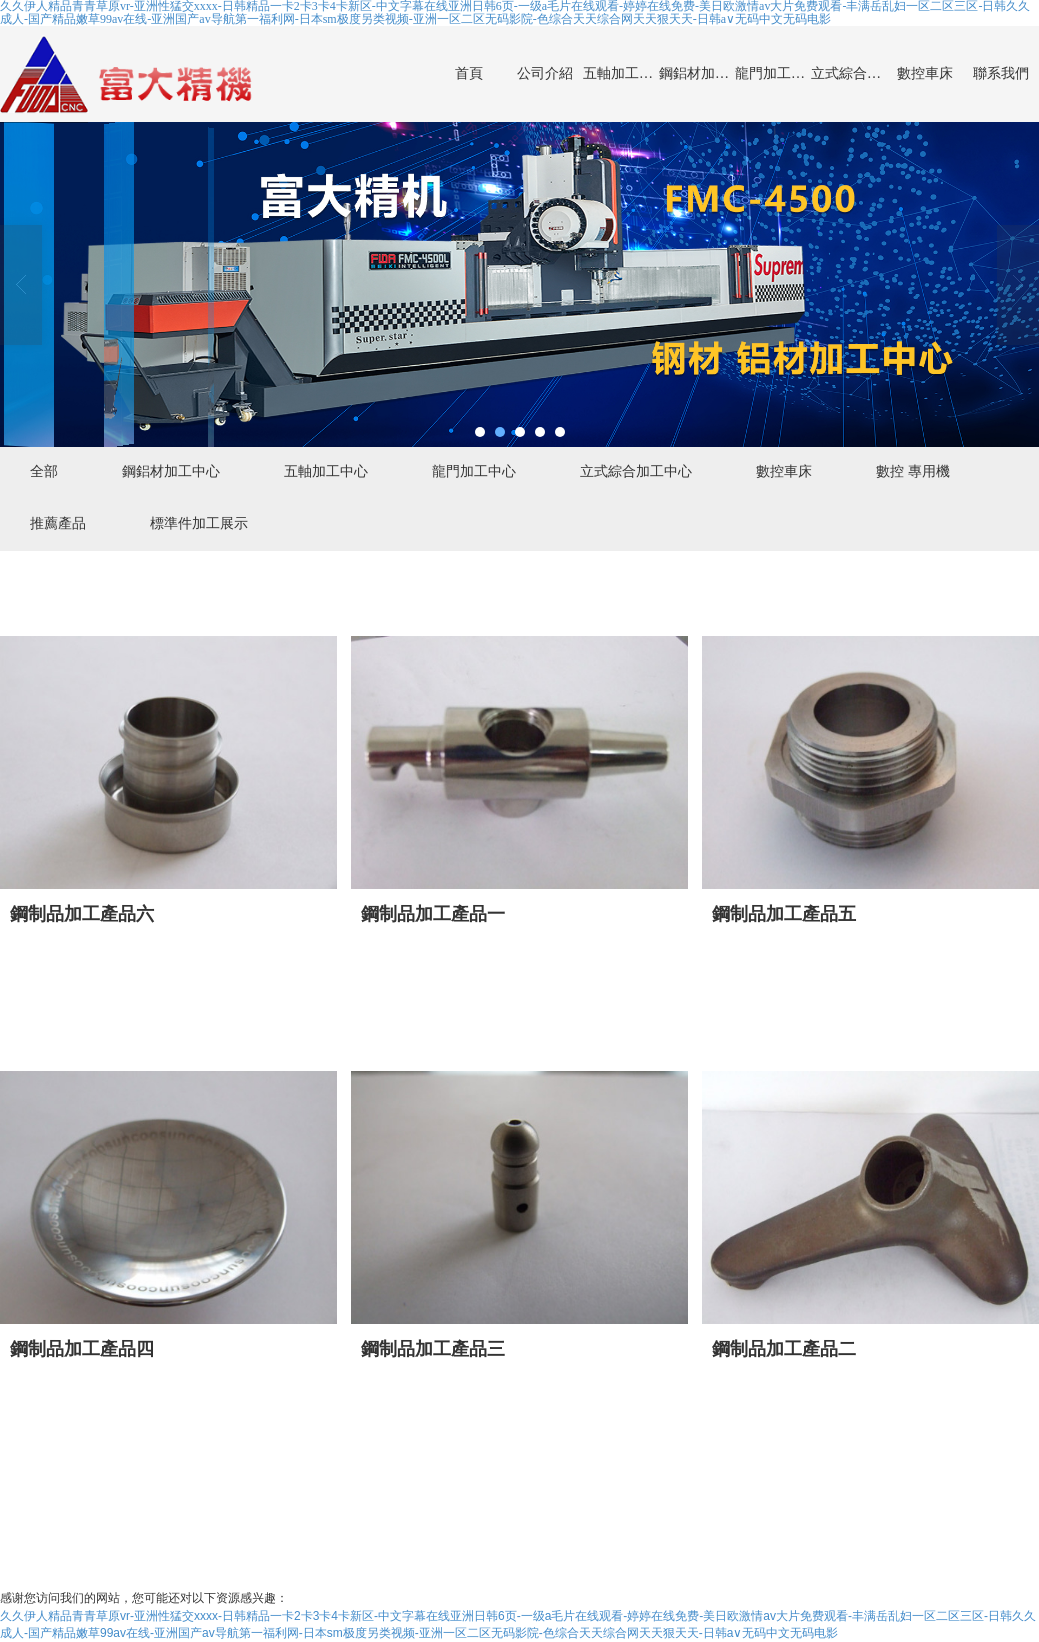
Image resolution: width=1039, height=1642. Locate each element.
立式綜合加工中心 (849, 73)
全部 (44, 471)
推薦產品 (58, 523)
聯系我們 (1001, 73)
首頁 (469, 73)
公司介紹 (545, 73)
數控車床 (925, 73)
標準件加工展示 (199, 523)
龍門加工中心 (773, 73)
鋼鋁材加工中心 (697, 73)
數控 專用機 (913, 471)
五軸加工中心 (621, 73)
